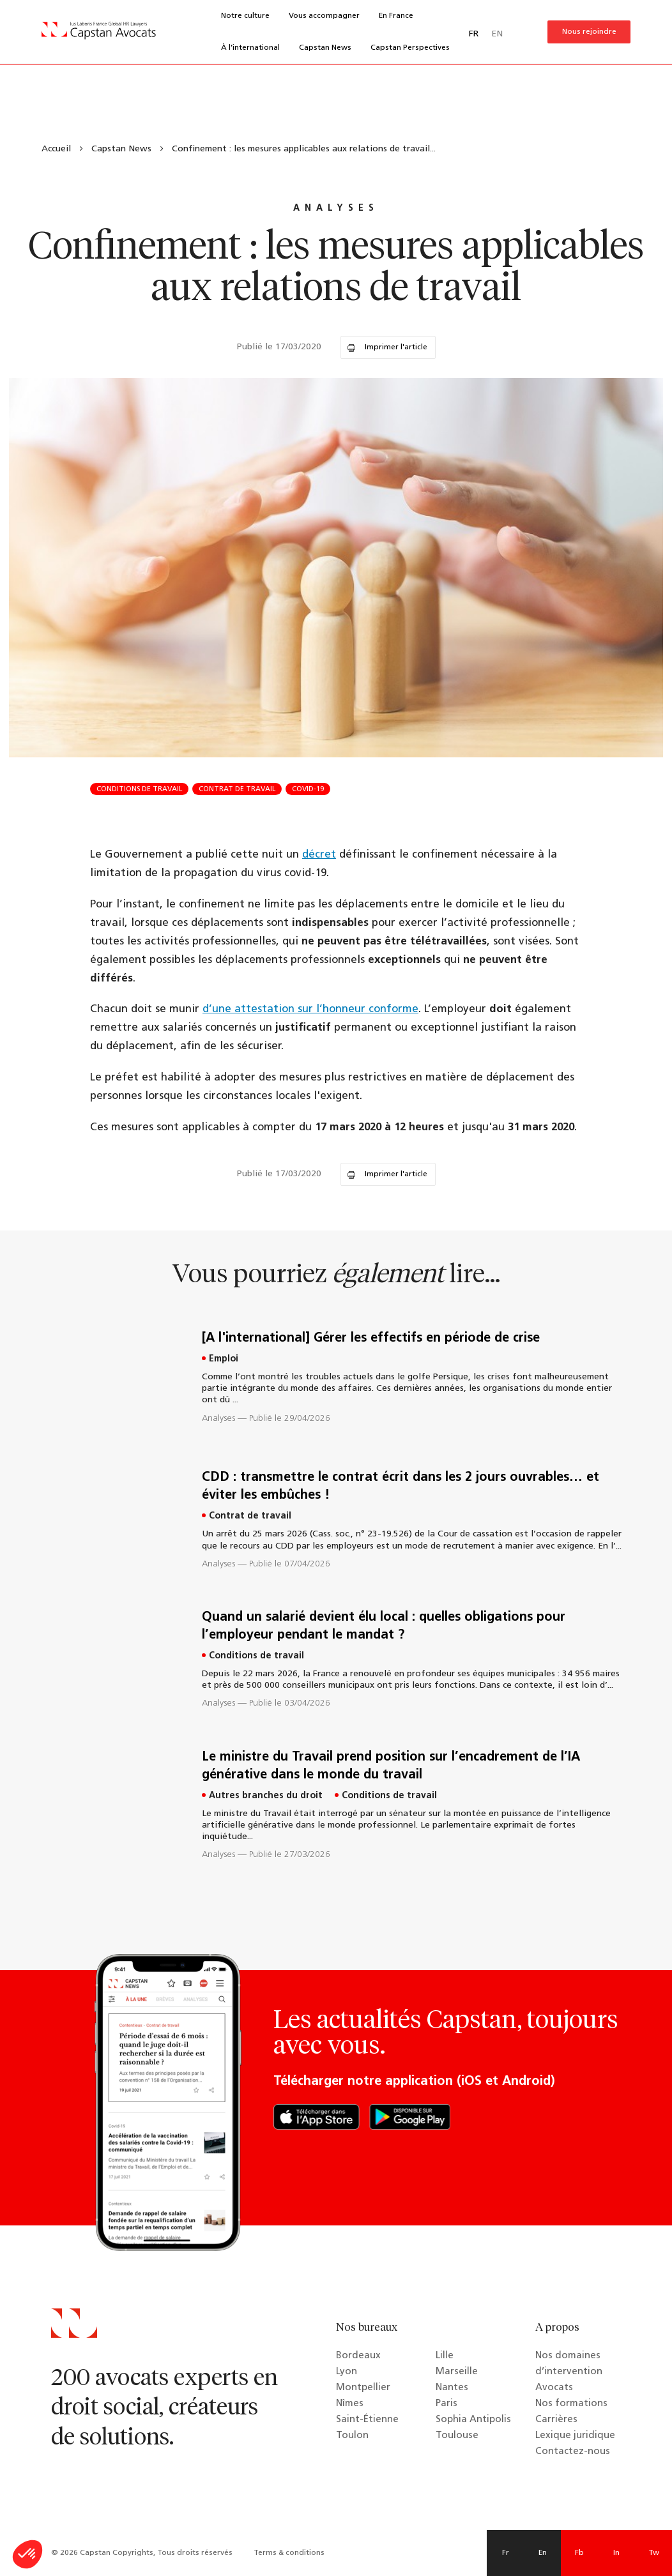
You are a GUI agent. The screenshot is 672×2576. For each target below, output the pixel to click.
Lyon (346, 2372)
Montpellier (363, 2388)
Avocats (554, 2388)
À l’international (250, 48)
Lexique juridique (575, 2436)
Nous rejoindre (589, 32)
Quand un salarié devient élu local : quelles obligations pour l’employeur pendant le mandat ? (383, 1626)
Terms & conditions (289, 2553)
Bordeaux (358, 2356)
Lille (445, 2356)
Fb (579, 2553)
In (616, 2553)
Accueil (56, 149)
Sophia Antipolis (473, 2420)
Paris (446, 2404)
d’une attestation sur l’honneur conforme (310, 1009)
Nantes (452, 2388)
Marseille (457, 2372)
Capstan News (325, 48)
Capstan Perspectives (410, 48)
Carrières (556, 2420)
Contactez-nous (572, 2452)
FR (473, 34)
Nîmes (349, 2404)
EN (497, 34)
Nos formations (571, 2404)
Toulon (352, 2436)
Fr (505, 2553)
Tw (653, 2553)
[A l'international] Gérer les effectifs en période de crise (371, 1338)
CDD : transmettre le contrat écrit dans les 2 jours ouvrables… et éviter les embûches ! (400, 1486)
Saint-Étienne (367, 2420)
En (542, 2553)
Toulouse (457, 2436)
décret (319, 854)
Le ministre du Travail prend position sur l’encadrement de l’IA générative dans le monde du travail (391, 1766)
